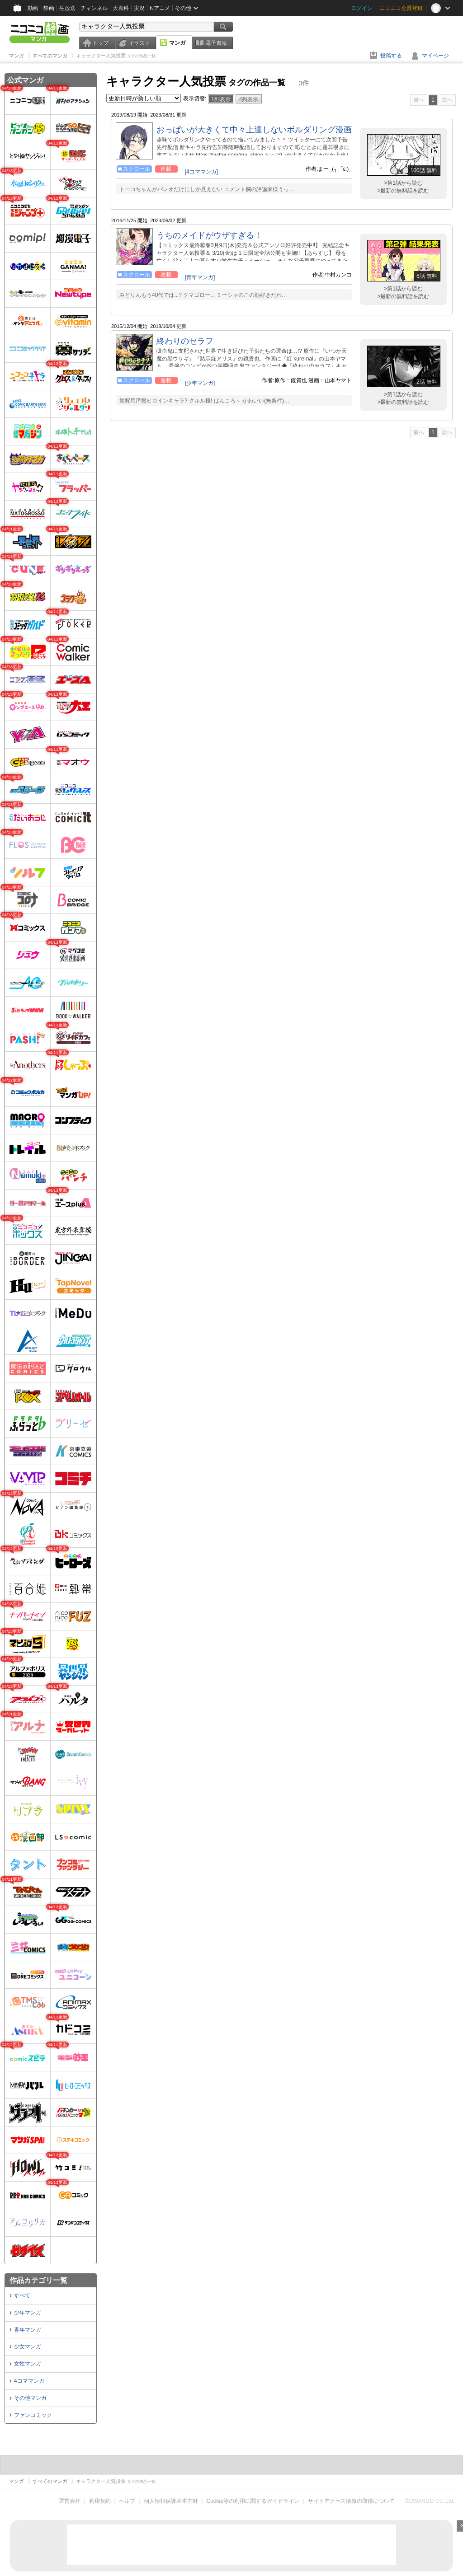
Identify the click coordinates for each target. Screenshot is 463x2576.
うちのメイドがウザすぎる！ (209, 235)
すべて (22, 2295)
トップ (100, 43)
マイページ (435, 55)
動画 (33, 8)
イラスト (139, 43)
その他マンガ (30, 2398)
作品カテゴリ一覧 (38, 2280)
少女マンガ (27, 2346)
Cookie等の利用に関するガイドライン (253, 2501)
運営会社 (69, 2501)
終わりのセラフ (184, 341)
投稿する (391, 55)
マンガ (177, 43)
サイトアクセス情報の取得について (351, 2501)
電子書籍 (216, 43)
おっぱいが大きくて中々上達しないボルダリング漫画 (254, 129)
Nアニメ (160, 8)
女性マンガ (27, 2364)
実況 (139, 8)
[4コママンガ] (201, 172)
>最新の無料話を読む (403, 190)
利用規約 (100, 2501)
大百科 (121, 8)
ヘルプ (127, 2501)
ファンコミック (33, 2415)
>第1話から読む (403, 183)
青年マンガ (27, 2330)
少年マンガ (27, 2312)
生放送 (67, 8)
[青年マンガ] (200, 277)
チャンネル (94, 8)
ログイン (362, 8)
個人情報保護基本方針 (171, 2501)
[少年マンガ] (200, 383)
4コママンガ (29, 2381)
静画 (48, 8)
